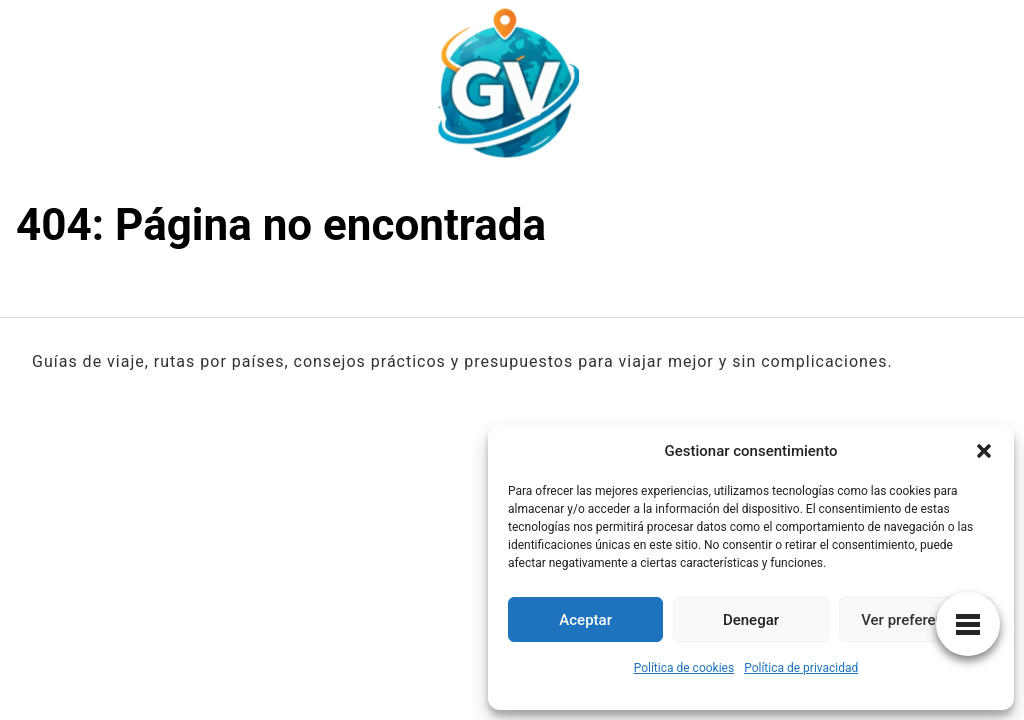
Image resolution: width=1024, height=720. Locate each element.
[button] (984, 451)
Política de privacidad (801, 668)
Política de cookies (684, 668)
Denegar (751, 620)
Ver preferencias (916, 620)
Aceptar (585, 620)
